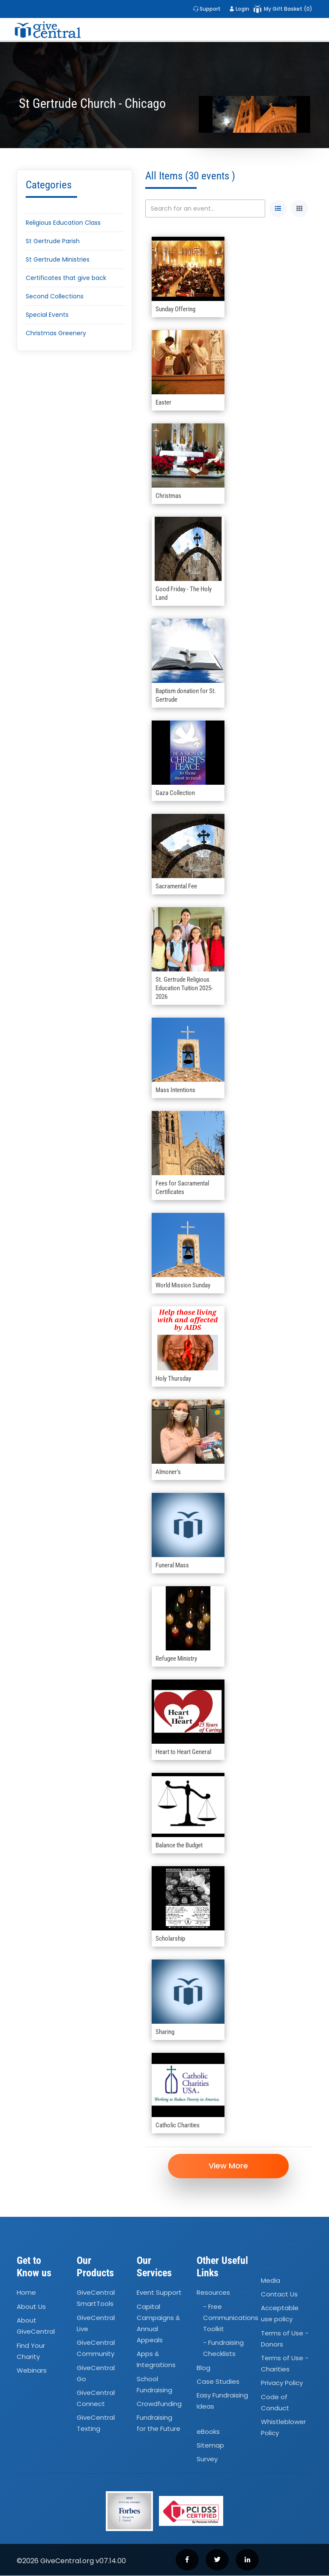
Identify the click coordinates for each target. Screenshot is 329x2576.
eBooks (208, 2431)
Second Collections (55, 296)
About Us (31, 2306)
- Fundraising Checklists (223, 2348)
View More (228, 2166)
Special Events (47, 314)
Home (26, 2292)
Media (270, 2280)
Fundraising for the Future (158, 2423)
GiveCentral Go (96, 2374)
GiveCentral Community (96, 2348)
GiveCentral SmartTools (96, 2298)
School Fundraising (154, 2385)
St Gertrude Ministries (58, 259)
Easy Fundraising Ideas (222, 2401)
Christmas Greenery (56, 333)
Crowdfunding (159, 2404)
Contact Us (279, 2294)
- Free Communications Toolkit (230, 2318)
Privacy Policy (282, 2383)
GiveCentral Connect (96, 2398)
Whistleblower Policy (283, 2428)
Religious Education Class (63, 222)
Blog (203, 2368)
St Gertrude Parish (53, 241)
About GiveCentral (36, 2326)
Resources (213, 2292)
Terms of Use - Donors (284, 2339)
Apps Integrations (156, 2360)
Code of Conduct (275, 2403)
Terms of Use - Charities (284, 2364)
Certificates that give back (66, 278)
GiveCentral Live (96, 2324)
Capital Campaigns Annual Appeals (158, 2323)
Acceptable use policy (280, 2314)
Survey (207, 2459)
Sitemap (210, 2445)
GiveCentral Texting (96, 2423)
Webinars (32, 2370)
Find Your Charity (31, 2351)
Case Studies (218, 2381)
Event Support (159, 2292)
